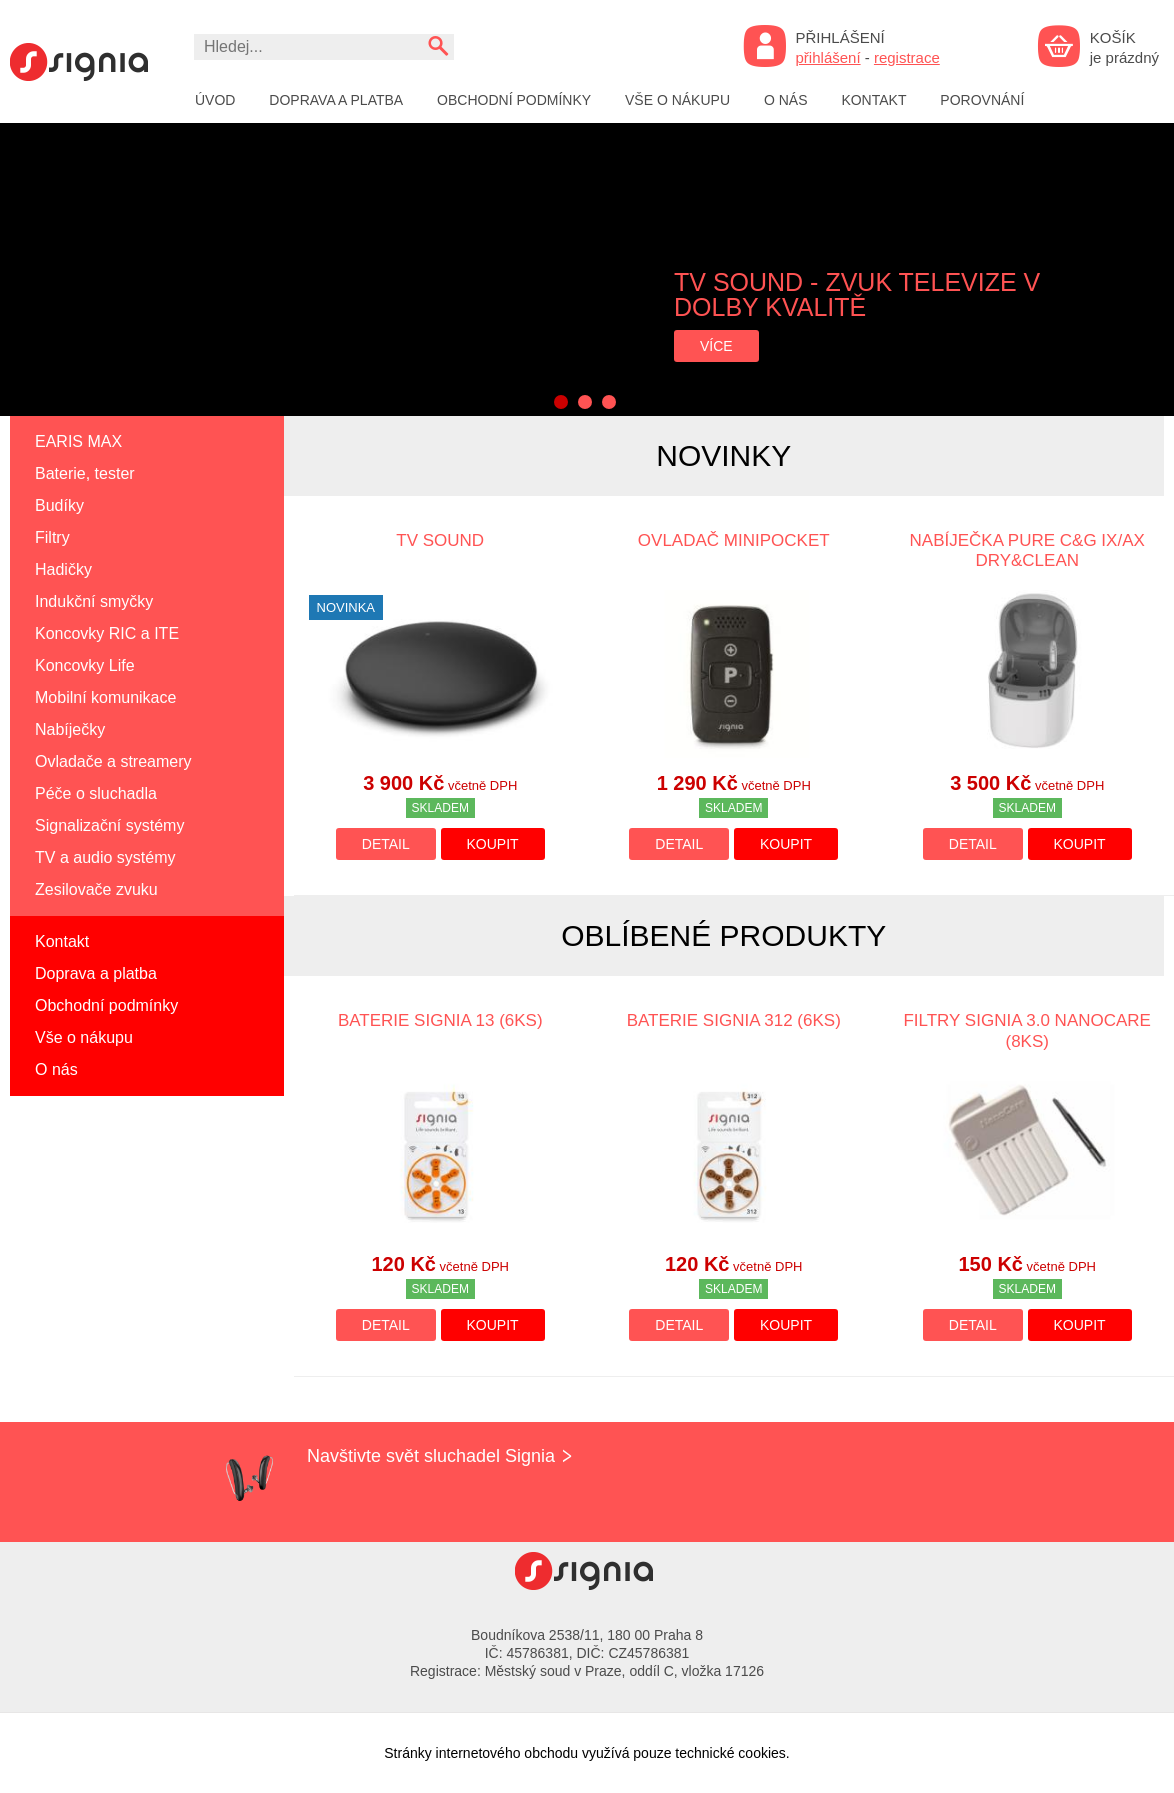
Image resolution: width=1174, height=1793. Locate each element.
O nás (786, 100)
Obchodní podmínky (514, 100)
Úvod (215, 100)
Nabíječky (70, 729)
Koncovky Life (85, 665)
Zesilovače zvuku (96, 889)
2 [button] (585, 402)
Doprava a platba (336, 100)
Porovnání (982, 100)
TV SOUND (440, 540)
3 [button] (609, 402)
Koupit (493, 844)
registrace (907, 57)
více (716, 346)
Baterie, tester (85, 473)
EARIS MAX (78, 441)
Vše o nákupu (677, 100)
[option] (587, 269)
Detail (386, 844)
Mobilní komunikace (105, 697)
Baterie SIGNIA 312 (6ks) (734, 1020)
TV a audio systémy (105, 857)
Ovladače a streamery (113, 761)
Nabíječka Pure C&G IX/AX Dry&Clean (1027, 550)
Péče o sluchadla (96, 793)
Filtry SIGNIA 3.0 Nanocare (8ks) (1027, 1030)
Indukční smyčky (94, 601)
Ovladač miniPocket (734, 540)
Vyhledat (437, 45)
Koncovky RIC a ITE (107, 633)
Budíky (59, 505)
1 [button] (561, 402)
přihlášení (828, 57)
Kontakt (873, 100)
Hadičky (63, 569)
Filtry (52, 537)
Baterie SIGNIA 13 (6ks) (440, 1020)
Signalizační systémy (109, 825)
